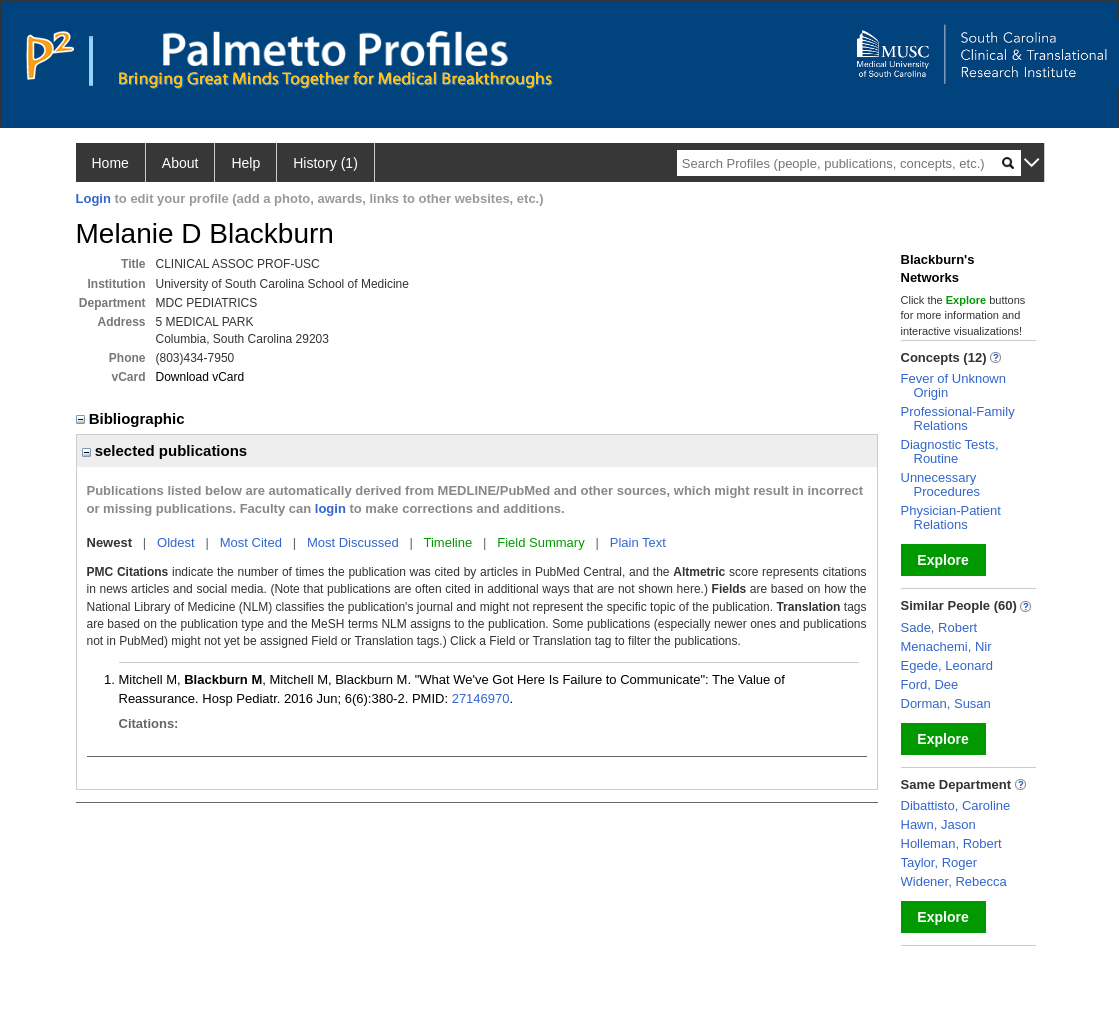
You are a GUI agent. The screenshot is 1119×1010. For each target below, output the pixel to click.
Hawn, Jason (938, 824)
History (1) (325, 163)
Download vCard (200, 377)
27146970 (481, 698)
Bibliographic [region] (132, 418)
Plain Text (638, 542)
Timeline (448, 542)
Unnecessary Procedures (940, 484)
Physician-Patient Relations (951, 517)
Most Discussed (353, 542)
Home (110, 163)
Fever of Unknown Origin (954, 385)
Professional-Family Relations (958, 418)
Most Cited (251, 542)
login (330, 508)
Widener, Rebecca (954, 881)
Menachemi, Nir (946, 646)
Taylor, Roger (939, 862)
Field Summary (540, 542)
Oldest (176, 542)
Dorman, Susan (946, 703)
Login (93, 198)
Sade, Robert (939, 627)
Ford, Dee (930, 684)
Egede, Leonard (947, 665)
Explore (942, 560)
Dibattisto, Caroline (956, 805)
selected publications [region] (165, 450)
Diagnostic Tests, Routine (950, 451)
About (180, 163)
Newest (110, 542)
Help (245, 163)
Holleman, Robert (951, 843)
